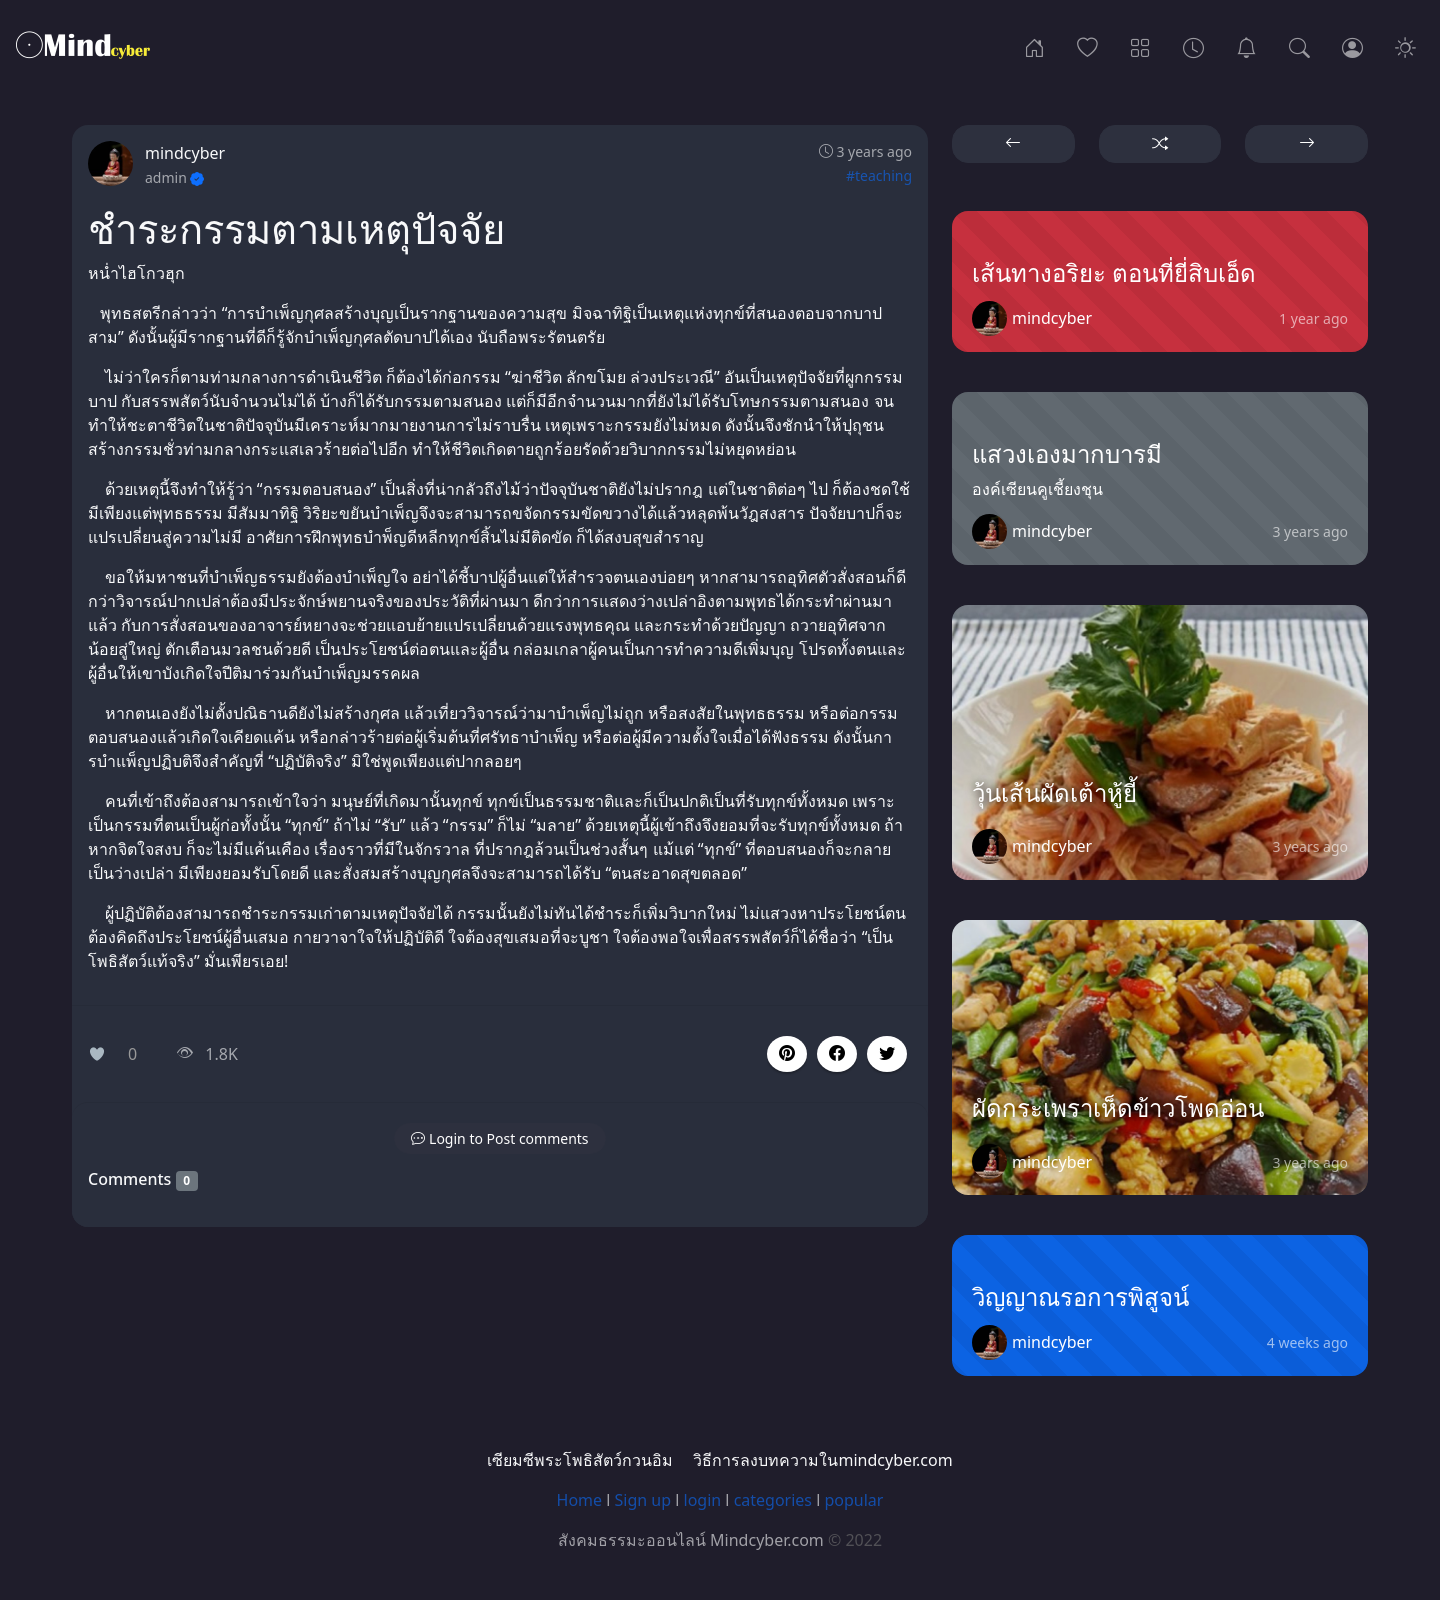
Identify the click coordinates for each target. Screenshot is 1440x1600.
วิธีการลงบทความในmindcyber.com (822, 1460)
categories (773, 1500)
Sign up (643, 1500)
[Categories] (1140, 46)
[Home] (1034, 46)
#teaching (879, 175)
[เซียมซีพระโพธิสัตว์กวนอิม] (1246, 46)
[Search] (1299, 46)
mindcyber (185, 153)
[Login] (1352, 46)
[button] (837, 1054)
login (703, 1500)
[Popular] (1087, 46)
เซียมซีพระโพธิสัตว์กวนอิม (580, 1460)
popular (853, 1500)
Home (580, 1500)
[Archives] (1193, 46)
